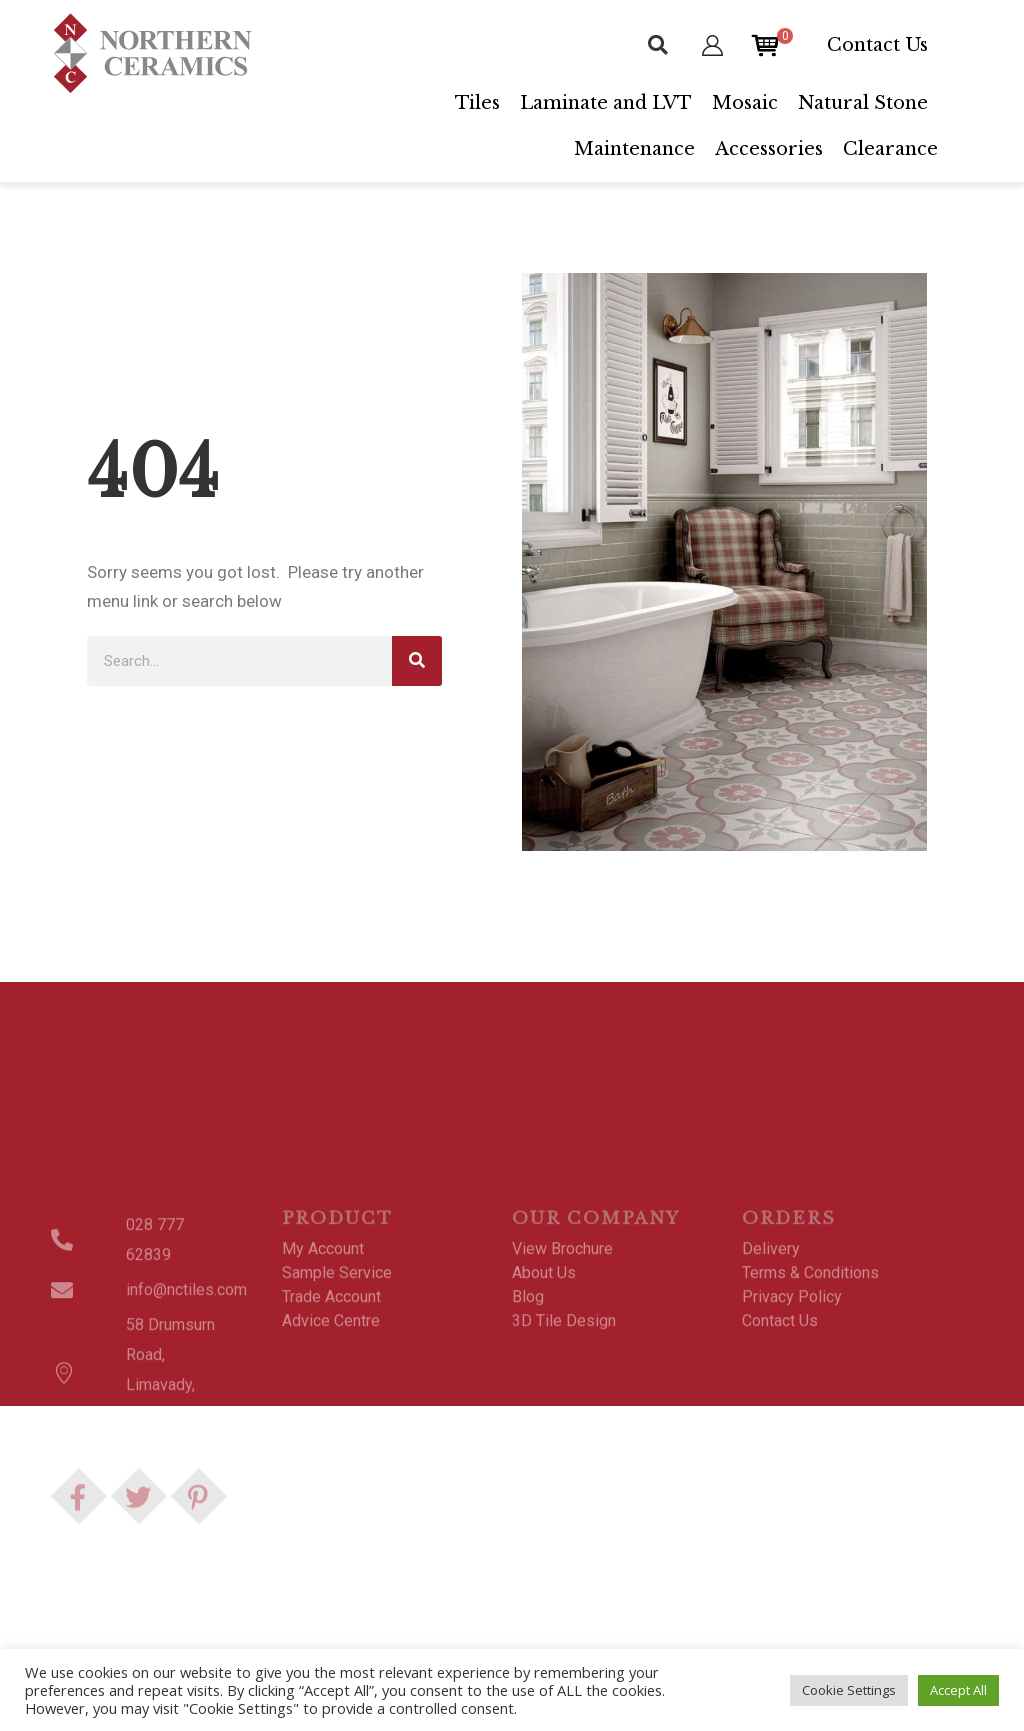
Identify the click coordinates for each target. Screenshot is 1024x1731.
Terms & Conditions (810, 1396)
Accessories (769, 149)
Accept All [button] (958, 1690)
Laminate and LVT (606, 103)
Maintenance (634, 149)
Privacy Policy (792, 1420)
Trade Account (331, 1420)
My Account (323, 1372)
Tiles (477, 103)
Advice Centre (331, 1444)
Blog (528, 1420)
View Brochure (562, 1372)
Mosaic (745, 103)
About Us (544, 1396)
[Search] (417, 661)
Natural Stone (863, 103)
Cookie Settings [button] (849, 1690)
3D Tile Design (564, 1444)
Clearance (890, 149)
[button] (658, 45)
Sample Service (337, 1396)
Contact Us (877, 45)
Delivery (771, 1372)
